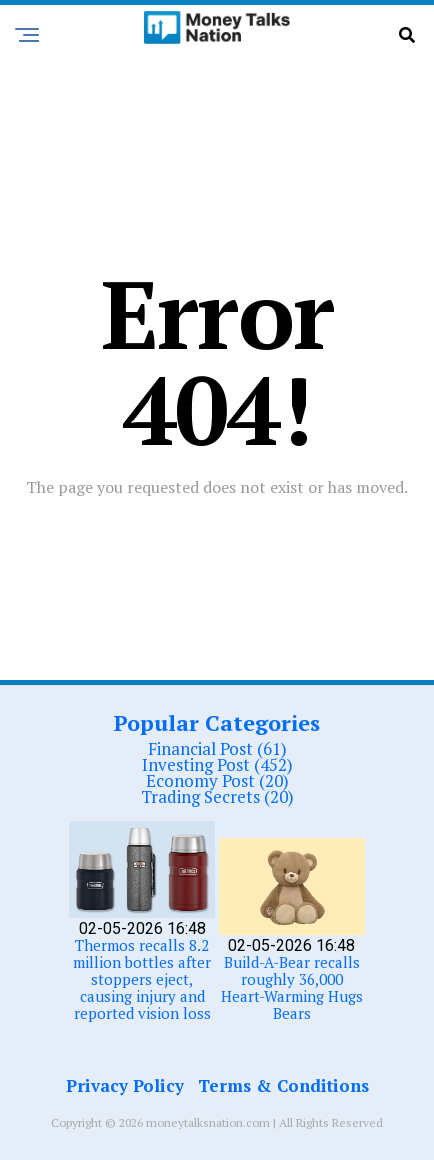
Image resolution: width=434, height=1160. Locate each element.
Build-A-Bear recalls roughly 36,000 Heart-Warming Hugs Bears (292, 987)
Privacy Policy (125, 1085)
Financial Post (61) (217, 748)
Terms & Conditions (283, 1085)
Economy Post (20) (217, 780)
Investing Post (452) (217, 764)
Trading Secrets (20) (217, 796)
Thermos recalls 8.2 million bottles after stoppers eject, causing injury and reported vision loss (142, 979)
